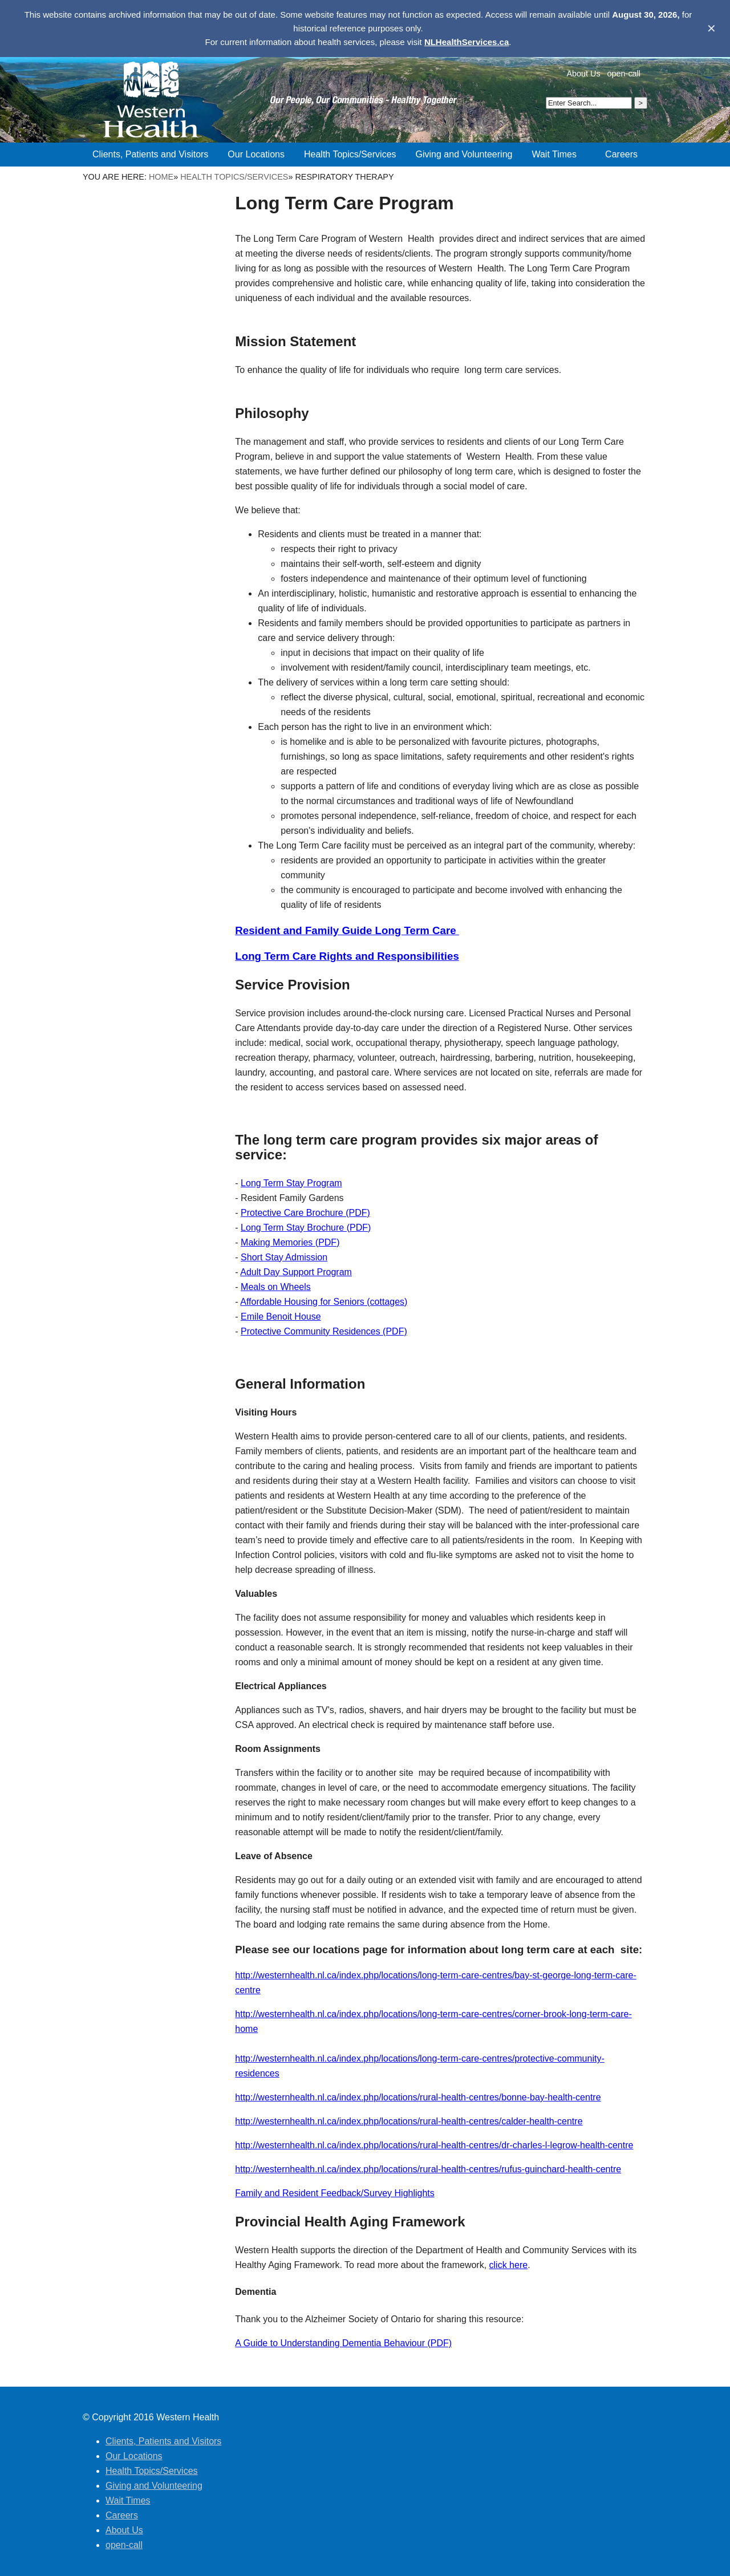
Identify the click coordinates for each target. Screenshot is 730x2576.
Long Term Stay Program (291, 1183)
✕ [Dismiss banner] (711, 28)
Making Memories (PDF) (290, 1242)
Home (161, 176)
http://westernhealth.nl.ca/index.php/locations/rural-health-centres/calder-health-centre (408, 2121)
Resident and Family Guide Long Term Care (347, 930)
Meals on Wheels (276, 1287)
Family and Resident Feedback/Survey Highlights (335, 2193)
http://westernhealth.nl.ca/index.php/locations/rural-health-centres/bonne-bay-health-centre (418, 2097)
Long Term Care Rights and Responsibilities (347, 956)
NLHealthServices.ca (466, 42)
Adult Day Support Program (296, 1272)
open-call (623, 73)
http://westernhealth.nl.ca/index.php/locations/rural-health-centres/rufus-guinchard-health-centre (428, 2169)
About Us (583, 73)
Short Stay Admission (284, 1257)
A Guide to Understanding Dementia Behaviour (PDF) (343, 2343)
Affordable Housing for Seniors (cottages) (323, 1302)
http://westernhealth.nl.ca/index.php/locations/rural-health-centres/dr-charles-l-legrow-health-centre (434, 2145)
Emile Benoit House (281, 1316)
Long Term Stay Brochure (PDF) (306, 1227)
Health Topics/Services (234, 176)
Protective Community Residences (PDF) (324, 1331)
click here (508, 2265)
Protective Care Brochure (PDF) (305, 1213)
